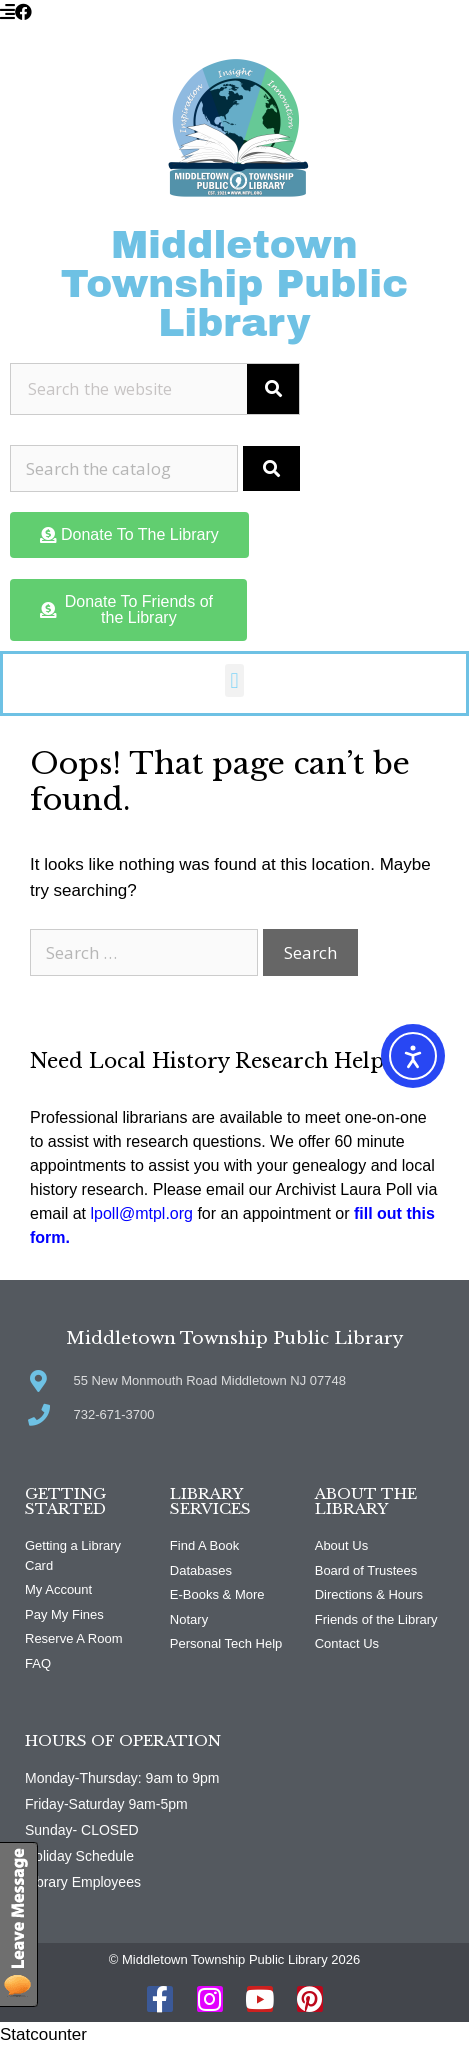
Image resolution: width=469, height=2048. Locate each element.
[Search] (273, 389)
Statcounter (43, 2034)
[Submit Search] (271, 469)
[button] (234, 680)
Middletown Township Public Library (235, 284)
